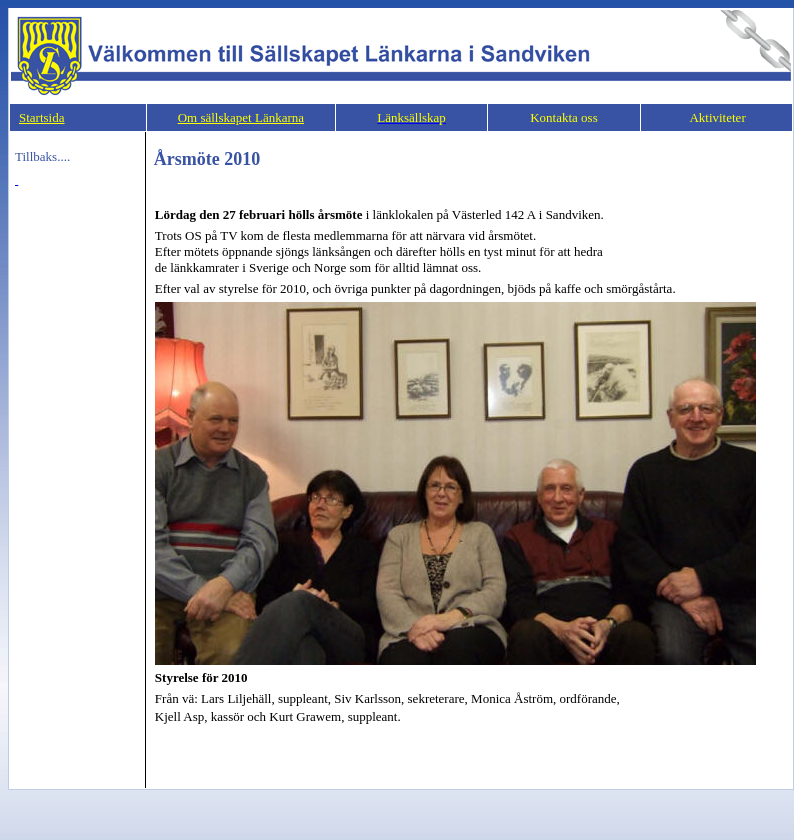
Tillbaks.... (42, 156)
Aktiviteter (716, 117)
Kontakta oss (564, 117)
